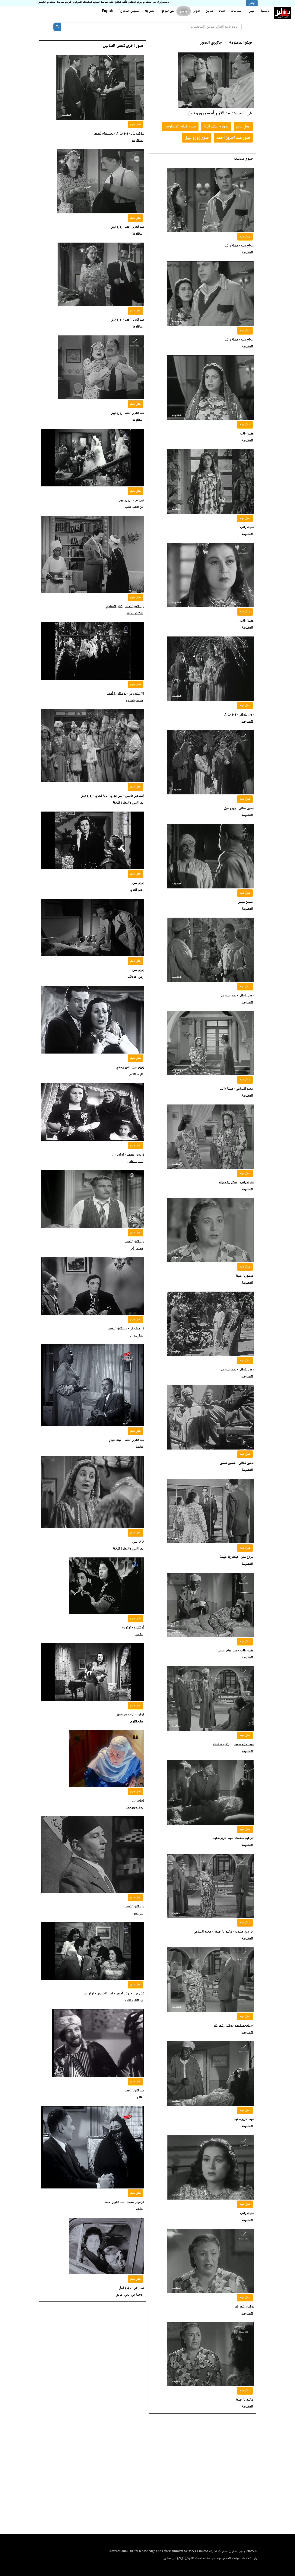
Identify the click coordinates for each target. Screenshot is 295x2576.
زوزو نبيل (196, 113)
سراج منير (247, 246)
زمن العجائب (135, 977)
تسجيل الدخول (128, 11)
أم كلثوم (139, 1627)
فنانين (209, 11)
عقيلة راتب (231, 246)
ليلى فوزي (116, 796)
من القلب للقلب (134, 507)
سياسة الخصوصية (228, 2558)
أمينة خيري (115, 1440)
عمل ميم (245, 237)
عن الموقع (167, 11)
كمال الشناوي (114, 606)
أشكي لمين (136, 1335)
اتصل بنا (150, 11)
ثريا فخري (101, 796)
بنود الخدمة (249, 2558)
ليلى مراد (138, 500)
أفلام (222, 11)
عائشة (139, 1447)
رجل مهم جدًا (134, 1807)
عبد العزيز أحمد (218, 113)
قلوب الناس (136, 1074)
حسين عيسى (245, 902)
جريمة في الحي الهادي (129, 2295)
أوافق (252, 3)
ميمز (251, 11)
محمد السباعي (245, 1089)
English (107, 11)
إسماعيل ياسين (134, 796)
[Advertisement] (147, 2475)
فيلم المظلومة (240, 42)
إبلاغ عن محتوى (173, 2558)
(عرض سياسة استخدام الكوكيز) (54, 1)
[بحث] (57, 27)
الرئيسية (265, 11)
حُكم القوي (136, 890)
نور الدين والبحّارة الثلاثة (127, 803)
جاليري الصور (211, 42)
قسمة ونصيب (134, 700)
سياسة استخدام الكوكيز (200, 2558)
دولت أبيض (123, 1993)
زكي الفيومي (136, 693)
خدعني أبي (136, 1248)
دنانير (140, 2097)
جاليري (183, 11)
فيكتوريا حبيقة (228, 1182)
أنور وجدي (123, 1067)
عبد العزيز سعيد (227, 1651)
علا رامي (138, 2288)
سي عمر (138, 1913)
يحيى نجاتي (246, 714)
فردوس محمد (135, 1154)
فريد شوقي (137, 1328)
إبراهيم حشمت (222, 1744)
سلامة (139, 1634)
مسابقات (236, 11)
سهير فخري (123, 1714)
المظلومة (247, 253)
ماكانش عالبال (134, 613)
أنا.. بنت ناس (135, 1161)
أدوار (196, 11)
